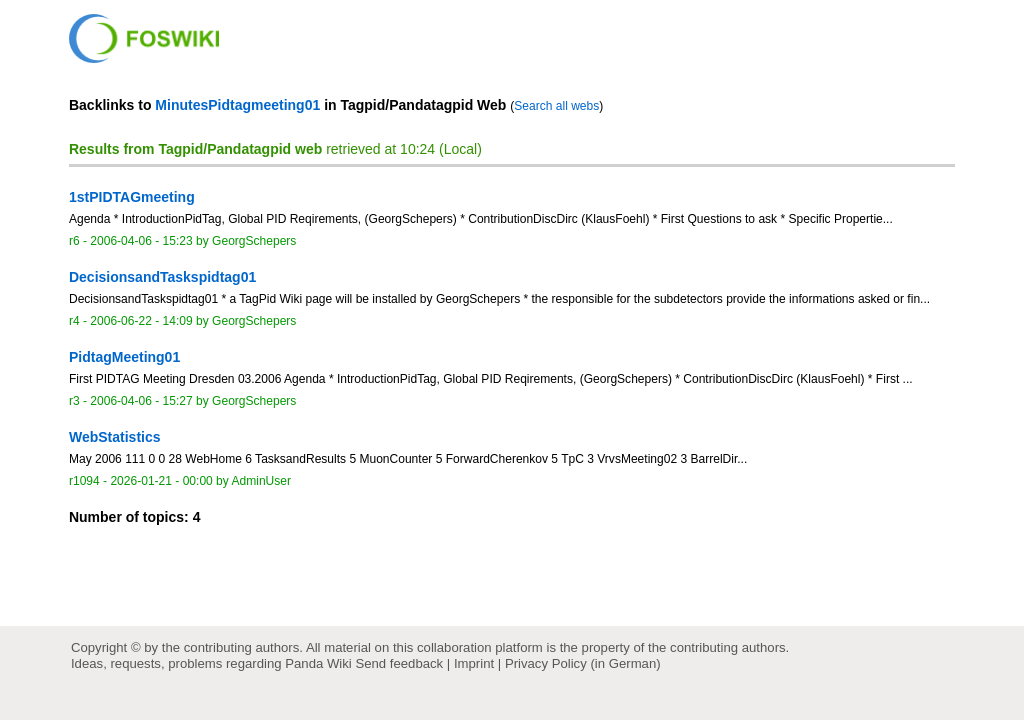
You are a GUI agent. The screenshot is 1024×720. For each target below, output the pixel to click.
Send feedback (399, 663)
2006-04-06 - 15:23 (141, 241)
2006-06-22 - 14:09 (141, 321)
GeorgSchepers (254, 241)
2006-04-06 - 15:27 (141, 401)
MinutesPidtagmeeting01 (237, 105)
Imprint (474, 663)
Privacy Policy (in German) (583, 663)
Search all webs (556, 106)
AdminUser (262, 481)
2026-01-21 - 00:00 (161, 481)
